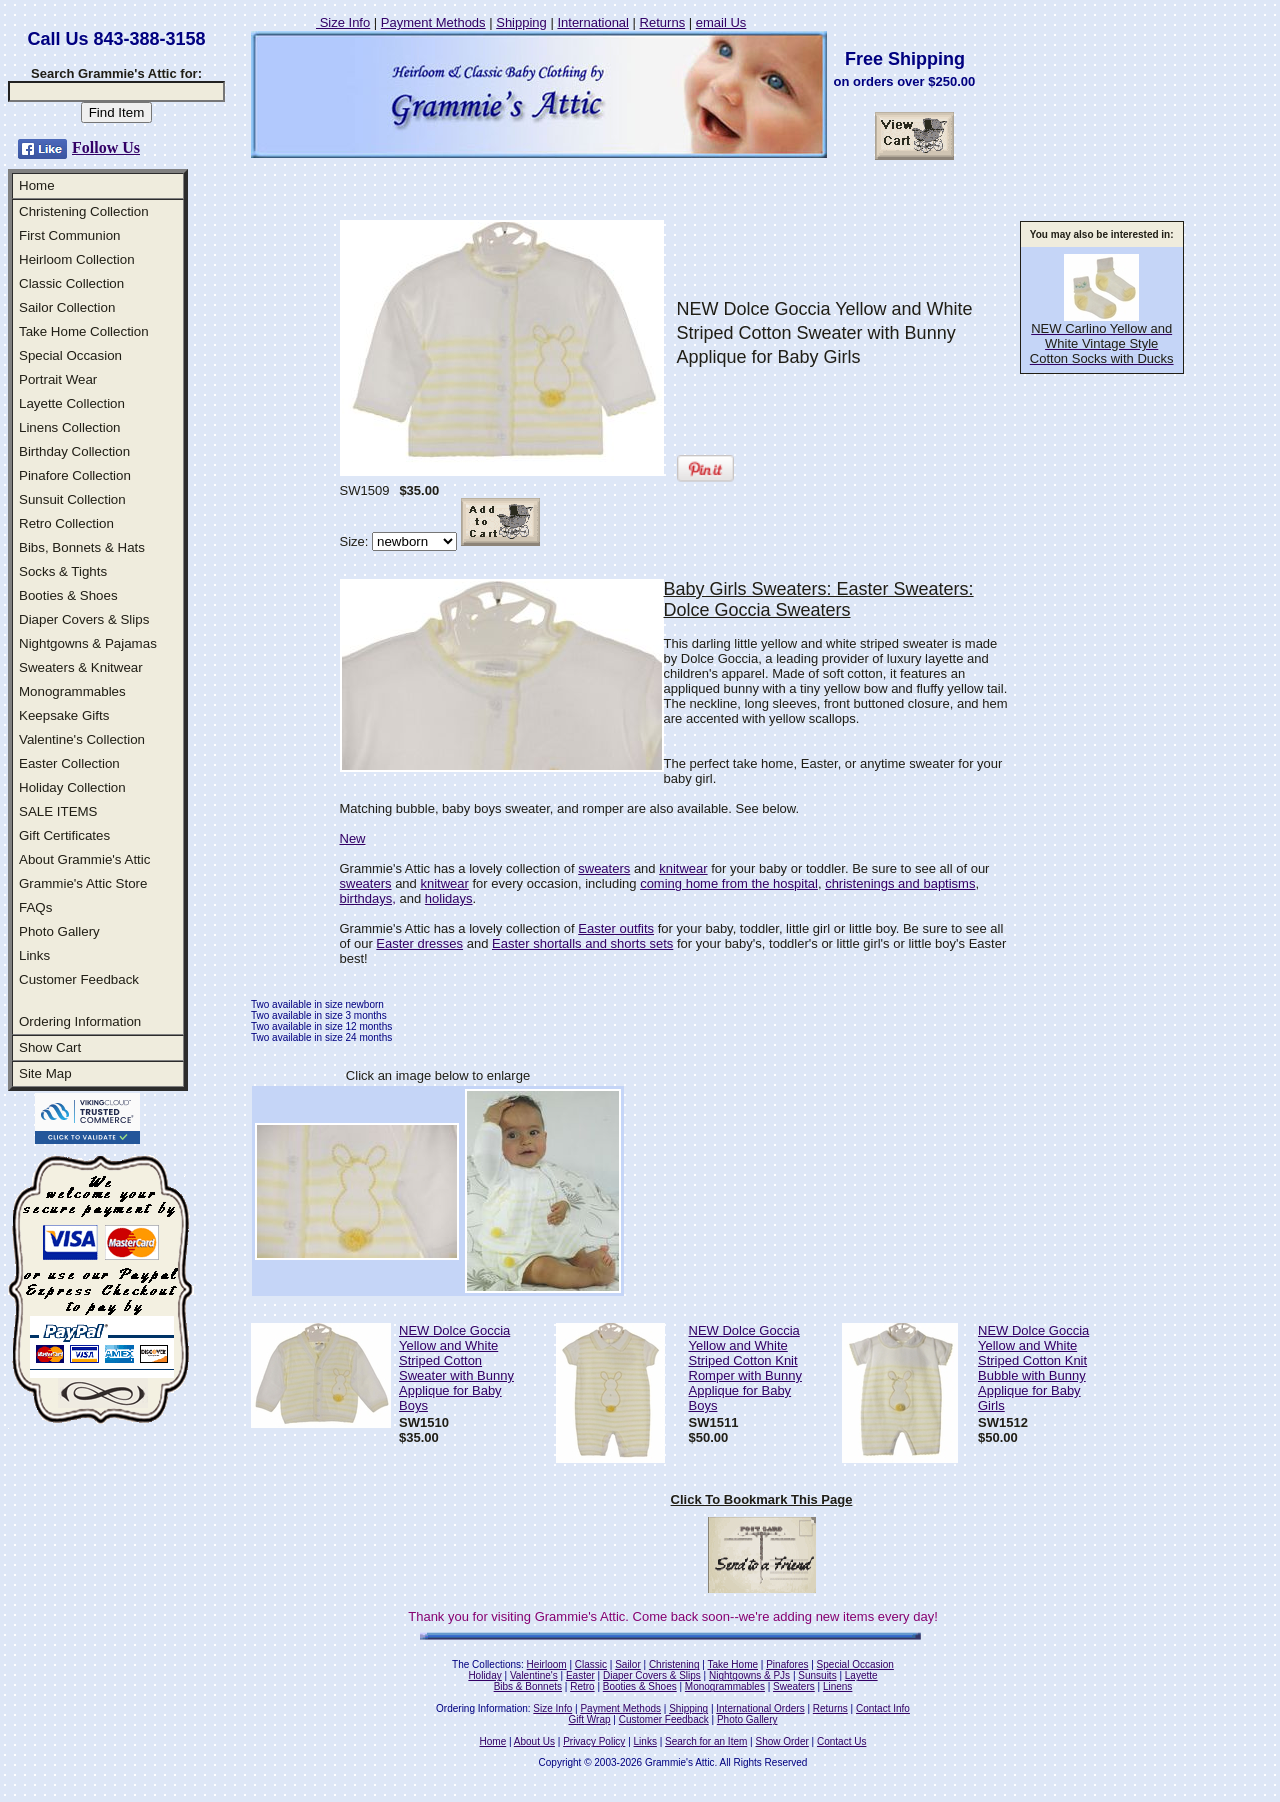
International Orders (760, 1708)
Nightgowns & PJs (749, 1675)
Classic (591, 1664)
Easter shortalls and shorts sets (582, 943)
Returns (663, 22)
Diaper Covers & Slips (84, 619)
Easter (580, 1675)
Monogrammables (72, 691)
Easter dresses (419, 943)
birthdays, (368, 898)
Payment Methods (433, 22)
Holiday (484, 1675)
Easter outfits (616, 928)
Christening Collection (84, 211)
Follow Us (106, 147)
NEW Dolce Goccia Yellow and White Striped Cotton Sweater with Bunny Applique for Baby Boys (456, 1368)
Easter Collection (69, 763)
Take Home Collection (84, 331)
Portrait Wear (58, 379)
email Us (721, 22)
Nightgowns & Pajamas (88, 643)
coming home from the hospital (729, 883)
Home (37, 185)
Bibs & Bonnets (528, 1686)
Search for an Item (706, 1741)
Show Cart (50, 1047)
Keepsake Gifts (64, 715)
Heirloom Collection (77, 259)
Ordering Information (80, 1021)
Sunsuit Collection (72, 499)
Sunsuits (817, 1675)
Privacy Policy (594, 1741)
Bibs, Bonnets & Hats (82, 547)
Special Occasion (70, 355)
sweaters (604, 868)
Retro (582, 1686)
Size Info (343, 22)
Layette (861, 1675)
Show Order (781, 1741)
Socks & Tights (63, 571)
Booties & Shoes (68, 595)
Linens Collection (70, 427)
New (353, 838)
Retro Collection (66, 523)
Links (34, 955)
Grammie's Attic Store (83, 883)
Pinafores (787, 1664)
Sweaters (794, 1686)
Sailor (628, 1664)
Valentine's (534, 1675)
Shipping (521, 22)
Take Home (732, 1664)
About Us (534, 1741)
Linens (837, 1686)
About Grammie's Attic (84, 859)
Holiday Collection (72, 787)
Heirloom (547, 1664)
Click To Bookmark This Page (762, 1499)
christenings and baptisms (900, 883)
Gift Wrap (590, 1719)
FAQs (35, 907)
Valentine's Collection (82, 739)
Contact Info (883, 1708)
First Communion (69, 235)
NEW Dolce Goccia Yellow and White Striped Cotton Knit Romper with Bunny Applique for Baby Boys (745, 1368)
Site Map (45, 1073)
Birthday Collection (74, 451)
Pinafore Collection (75, 475)
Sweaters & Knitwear (81, 667)
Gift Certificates (64, 835)
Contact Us (841, 1741)
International (593, 22)
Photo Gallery (59, 931)
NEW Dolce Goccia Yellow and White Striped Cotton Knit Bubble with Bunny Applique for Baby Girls (1033, 1368)
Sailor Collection (67, 307)
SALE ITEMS (58, 811)
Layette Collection (72, 403)
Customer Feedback (79, 979)
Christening (674, 1664)
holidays (449, 898)
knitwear (683, 868)
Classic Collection (71, 283)
